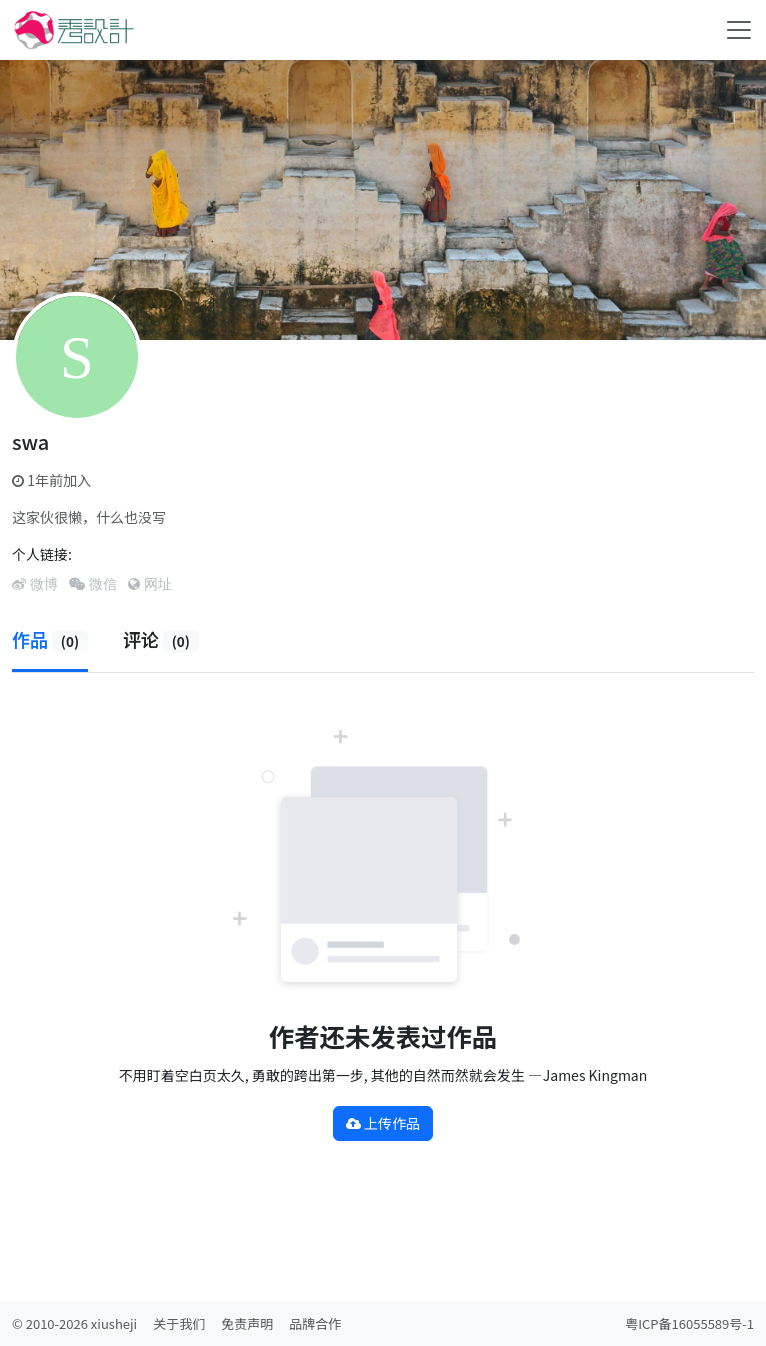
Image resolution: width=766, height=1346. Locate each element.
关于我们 (179, 1323)
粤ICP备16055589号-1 (689, 1323)
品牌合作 (315, 1323)
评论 (161, 639)
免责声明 (247, 1323)
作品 (50, 639)
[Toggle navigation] (739, 30)
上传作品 (383, 1123)
